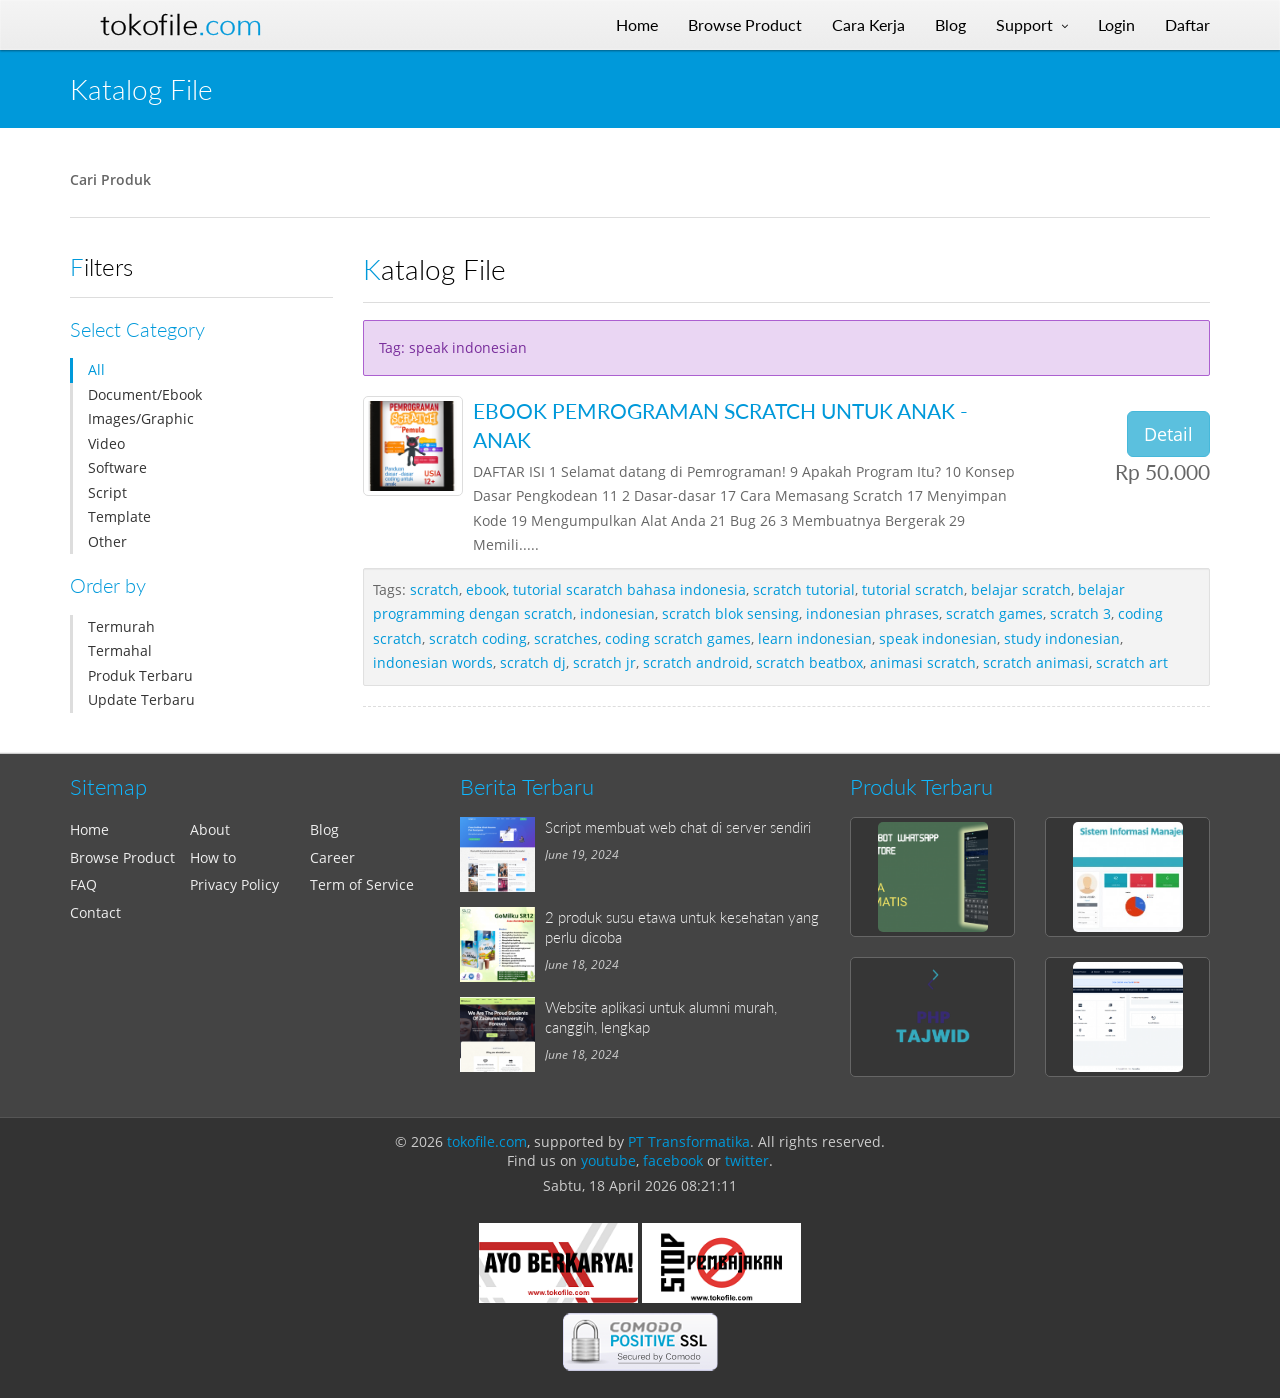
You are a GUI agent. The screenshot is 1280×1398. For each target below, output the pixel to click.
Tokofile (181, 25)
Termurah (121, 626)
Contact (95, 912)
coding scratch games (678, 638)
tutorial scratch (913, 589)
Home (89, 829)
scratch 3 (1080, 613)
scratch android (696, 662)
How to (213, 857)
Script (107, 492)
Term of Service (362, 884)
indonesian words (433, 662)
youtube (608, 1160)
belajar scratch (1021, 589)
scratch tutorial (804, 589)
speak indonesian (938, 638)
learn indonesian (815, 638)
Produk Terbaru (140, 675)
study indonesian (1062, 638)
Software (117, 467)
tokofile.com (487, 1141)
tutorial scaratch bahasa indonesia (629, 589)
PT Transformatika (689, 1141)
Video (106, 443)
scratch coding (478, 638)
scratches (566, 638)
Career (332, 857)
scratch (434, 589)
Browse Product (122, 857)
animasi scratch (923, 662)
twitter (747, 1160)
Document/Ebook (145, 394)
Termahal (120, 650)
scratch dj (533, 662)
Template (119, 516)
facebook (673, 1160)
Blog (324, 829)
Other (107, 541)
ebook (486, 589)
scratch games (994, 613)
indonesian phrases (872, 613)
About (210, 829)
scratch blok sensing (730, 613)
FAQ (83, 884)
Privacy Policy (234, 884)
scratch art (1132, 662)
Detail (1168, 434)
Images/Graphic (141, 418)
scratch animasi (1036, 662)
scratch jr (604, 662)
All (96, 369)
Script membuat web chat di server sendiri (678, 827)
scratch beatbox (809, 662)
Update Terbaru (141, 699)
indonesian (617, 613)
